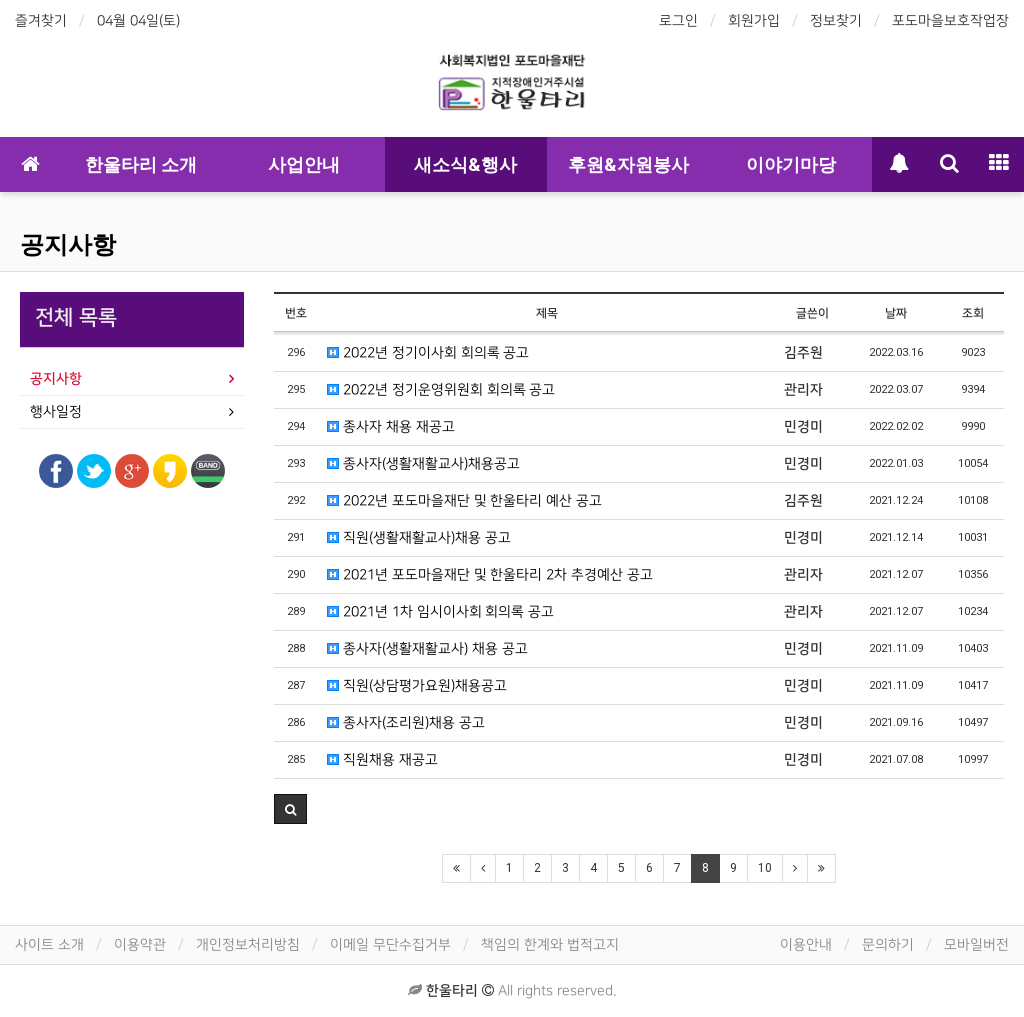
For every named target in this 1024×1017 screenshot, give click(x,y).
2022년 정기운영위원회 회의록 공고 (441, 389)
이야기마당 (791, 164)
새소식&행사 (465, 164)
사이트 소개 (49, 944)
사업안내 (304, 164)
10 (765, 868)
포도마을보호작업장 (950, 20)
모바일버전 (976, 944)
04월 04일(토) (138, 20)
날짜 (896, 313)
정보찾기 (836, 20)
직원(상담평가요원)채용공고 (417, 685)
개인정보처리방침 (248, 944)
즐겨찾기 (41, 20)
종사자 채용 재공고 (391, 426)
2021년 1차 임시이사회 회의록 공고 (440, 611)
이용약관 (140, 944)
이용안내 (806, 944)
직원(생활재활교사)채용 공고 (419, 537)
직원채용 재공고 (382, 759)
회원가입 (754, 20)
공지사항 (68, 245)
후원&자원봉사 (628, 164)
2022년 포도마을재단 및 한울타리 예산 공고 (464, 500)
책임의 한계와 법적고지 (550, 944)
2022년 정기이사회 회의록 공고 (428, 352)
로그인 (678, 20)
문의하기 (888, 944)
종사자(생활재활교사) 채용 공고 (427, 648)
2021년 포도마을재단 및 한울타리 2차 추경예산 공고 (490, 574)
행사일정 (56, 411)
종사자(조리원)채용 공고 (406, 722)
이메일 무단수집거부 (390, 944)
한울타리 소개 (141, 164)
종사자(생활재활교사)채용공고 (423, 463)
